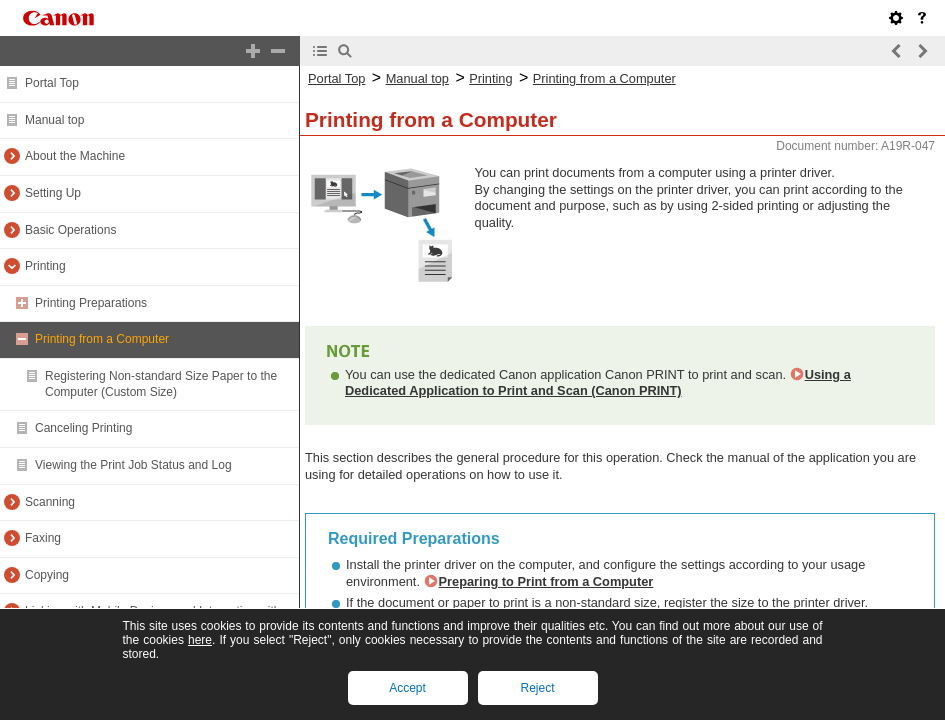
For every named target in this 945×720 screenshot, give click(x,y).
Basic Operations (70, 230)
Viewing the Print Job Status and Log (133, 465)
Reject (537, 688)
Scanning (50, 502)
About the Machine (75, 156)
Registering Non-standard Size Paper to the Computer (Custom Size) (161, 384)
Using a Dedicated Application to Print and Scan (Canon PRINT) (598, 383)
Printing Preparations (91, 303)
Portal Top (52, 83)
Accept (407, 688)
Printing (45, 266)
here (200, 640)
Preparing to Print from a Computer (546, 581)
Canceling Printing (83, 428)
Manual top (54, 120)
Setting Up (53, 193)
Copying (47, 575)
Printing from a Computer (102, 339)
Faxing (43, 538)
